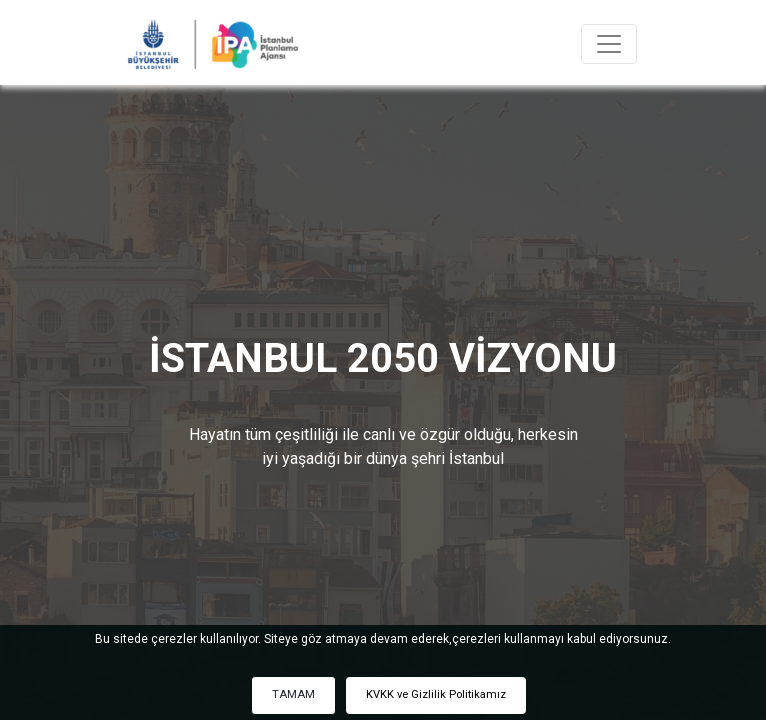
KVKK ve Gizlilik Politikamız (436, 694)
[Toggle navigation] (609, 44)
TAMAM (293, 694)
